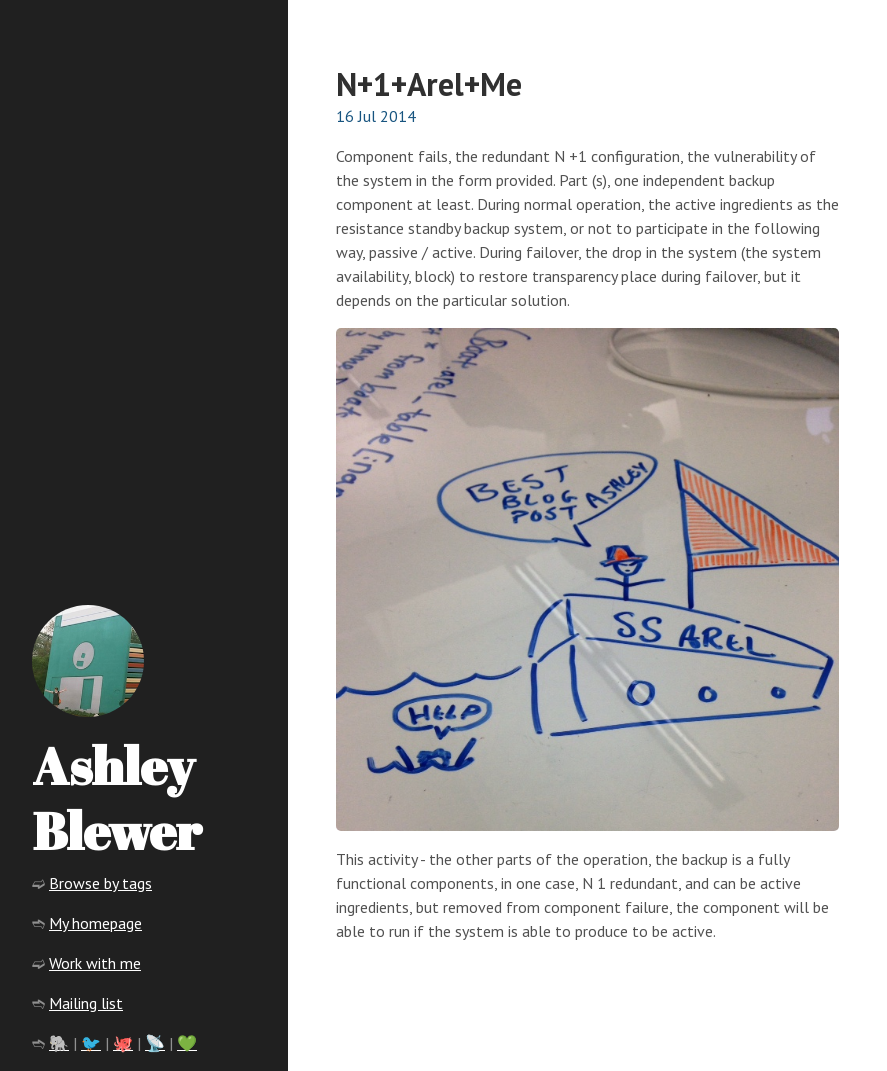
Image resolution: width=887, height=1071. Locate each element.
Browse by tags (100, 883)
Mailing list (86, 1003)
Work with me (95, 963)
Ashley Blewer (117, 797)
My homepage (95, 923)
